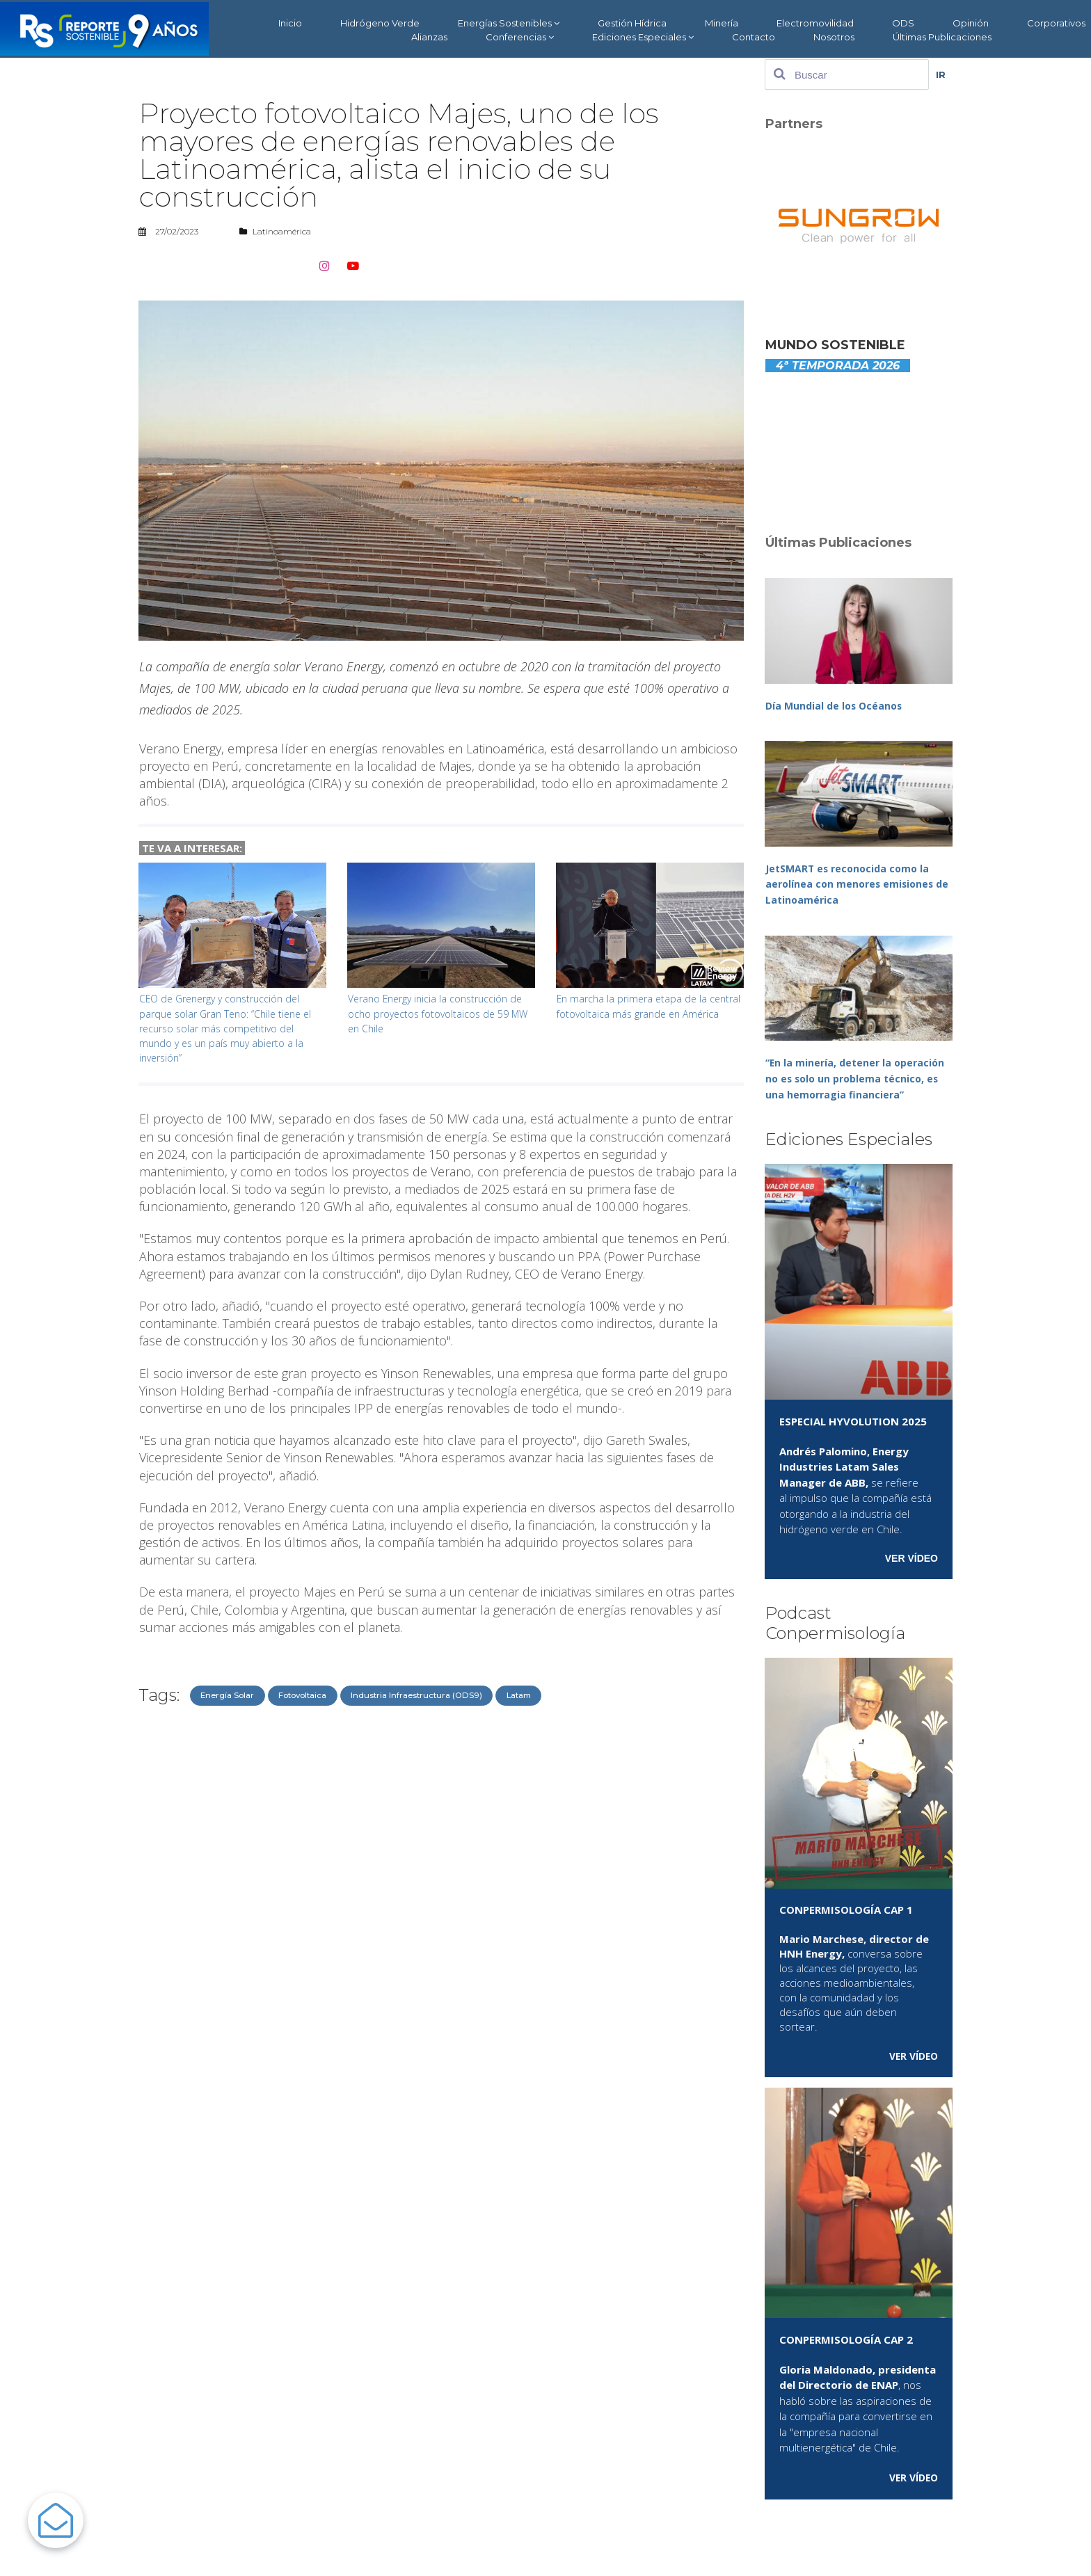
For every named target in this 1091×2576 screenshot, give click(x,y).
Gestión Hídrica (632, 23)
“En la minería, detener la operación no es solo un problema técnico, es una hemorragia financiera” (858, 1077)
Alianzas (429, 36)
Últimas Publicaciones (942, 36)
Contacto (753, 36)
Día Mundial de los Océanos (836, 705)
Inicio (290, 23)
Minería (721, 23)
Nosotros (833, 36)
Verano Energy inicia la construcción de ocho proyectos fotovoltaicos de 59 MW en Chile (440, 1012)
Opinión (971, 23)
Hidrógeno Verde (380, 23)
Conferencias (520, 37)
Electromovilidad (815, 23)
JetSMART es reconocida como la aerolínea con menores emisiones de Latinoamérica (852, 883)
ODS (903, 23)
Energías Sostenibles (508, 23)
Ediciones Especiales (643, 37)
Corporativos (1056, 23)
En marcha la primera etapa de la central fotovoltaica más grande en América (639, 1012)
